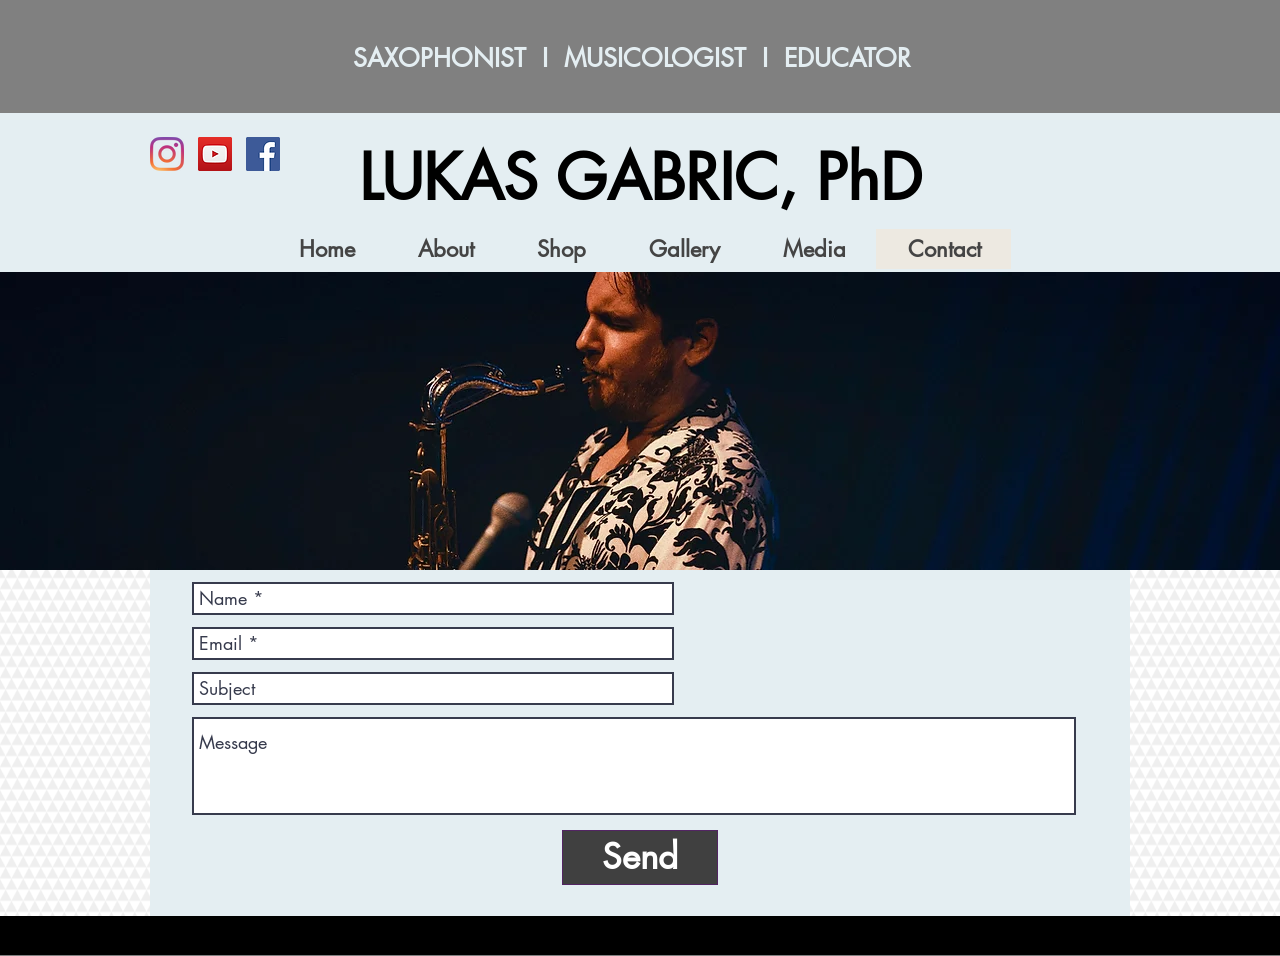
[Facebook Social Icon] (263, 154)
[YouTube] (215, 154)
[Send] (640, 857)
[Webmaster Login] (1035, 943)
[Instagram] (167, 154)
